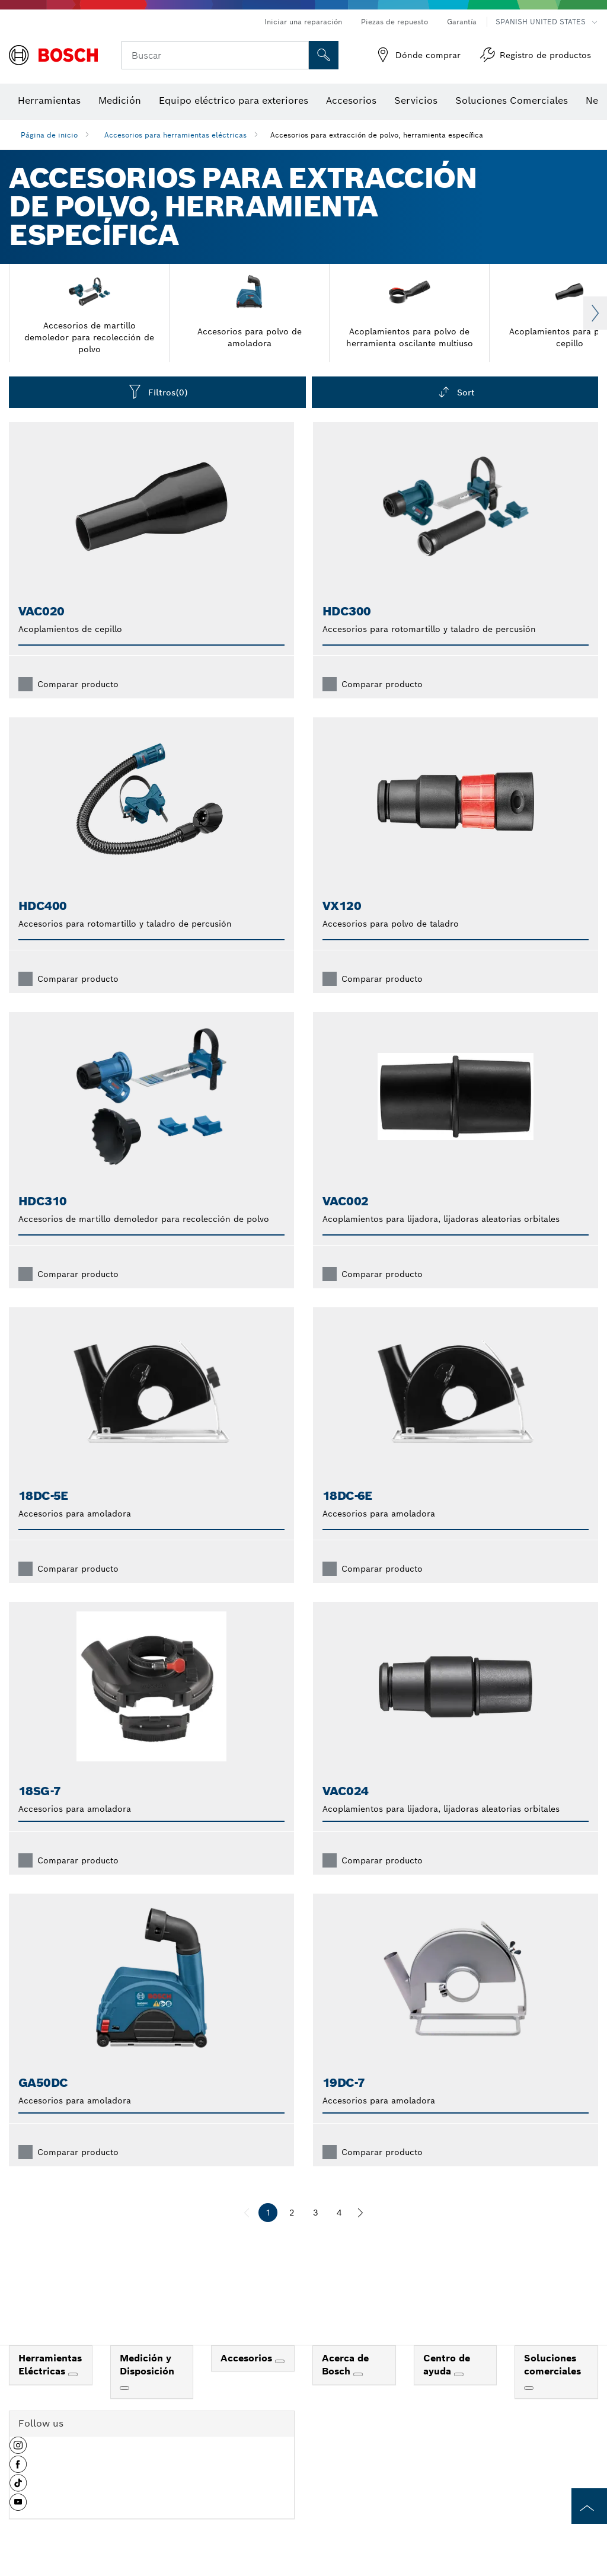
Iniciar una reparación (303, 21)
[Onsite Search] (323, 55)
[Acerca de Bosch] (358, 2374)
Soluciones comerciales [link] (552, 2365)
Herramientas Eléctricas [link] (50, 2365)
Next (595, 313)
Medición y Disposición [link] (147, 2365)
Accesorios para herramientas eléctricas (175, 134)
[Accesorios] (280, 2361)
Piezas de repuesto (394, 21)
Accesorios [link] (248, 2358)
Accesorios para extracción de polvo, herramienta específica (376, 134)
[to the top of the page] (589, 2506)
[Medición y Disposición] (124, 2388)
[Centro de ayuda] (459, 2374)
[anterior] (246, 2212)
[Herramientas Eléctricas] (73, 2374)
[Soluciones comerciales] (528, 2388)
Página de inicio (49, 134)
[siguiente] (360, 2212)
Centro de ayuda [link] (446, 2365)
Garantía (462, 21)
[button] (18, 2449)
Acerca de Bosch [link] (345, 2365)
